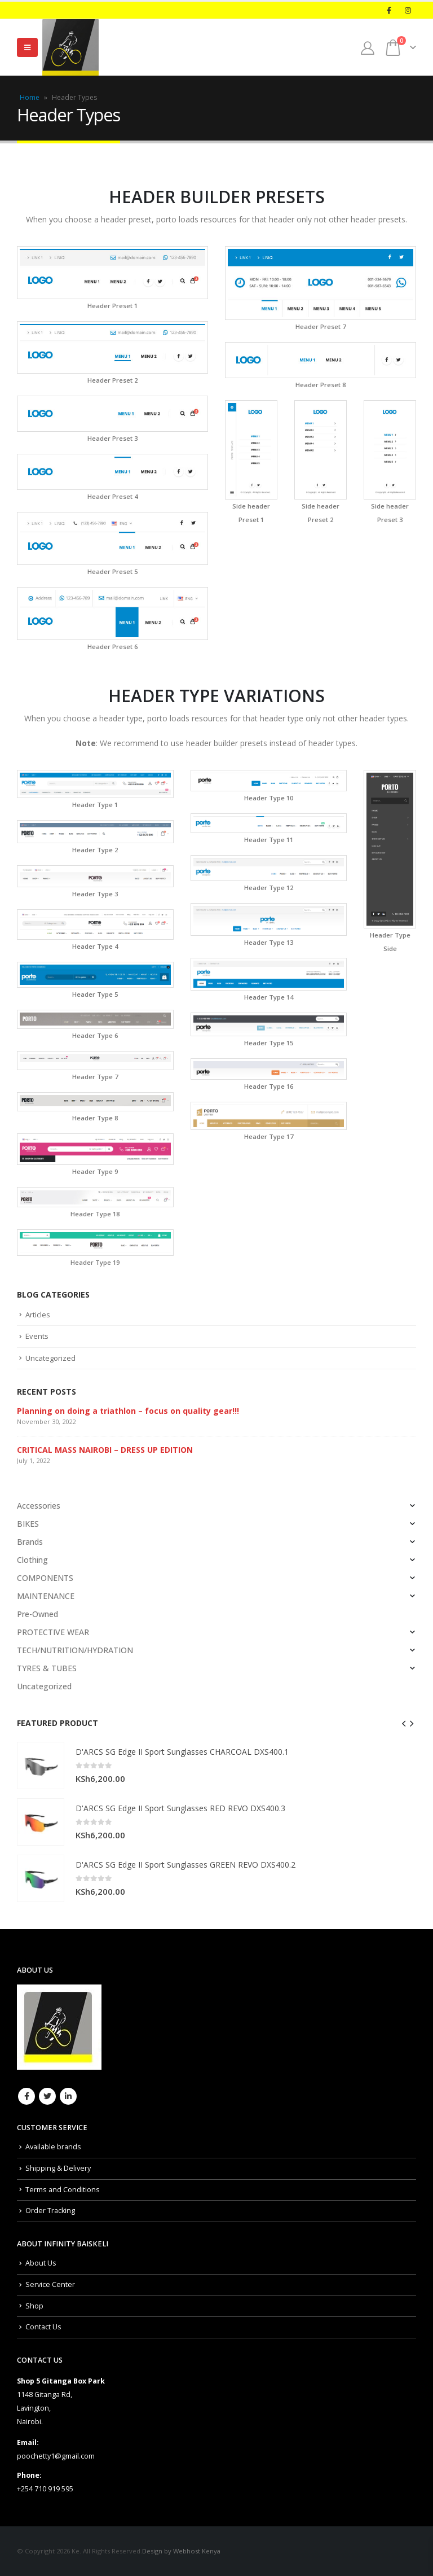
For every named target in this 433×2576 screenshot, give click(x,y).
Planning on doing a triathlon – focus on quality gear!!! (128, 1410)
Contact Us (43, 2327)
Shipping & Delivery (58, 2168)
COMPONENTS (45, 1577)
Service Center (50, 2284)
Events (36, 1336)
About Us (40, 2263)
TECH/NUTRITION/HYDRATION (75, 1650)
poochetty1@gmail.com (56, 2456)
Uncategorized (50, 1358)
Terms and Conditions (62, 2189)
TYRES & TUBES (47, 1668)
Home (29, 97)
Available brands (53, 2147)
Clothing (32, 1559)
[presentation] (404, 1722)
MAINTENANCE (45, 1596)
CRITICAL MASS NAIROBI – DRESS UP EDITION (105, 1449)
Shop (34, 2306)
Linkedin (68, 2096)
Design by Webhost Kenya (181, 2551)
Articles (37, 1314)
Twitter (47, 2096)
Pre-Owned (37, 1614)
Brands (30, 1541)
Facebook (26, 2096)
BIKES (28, 1523)
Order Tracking (50, 2210)
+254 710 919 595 (45, 2489)
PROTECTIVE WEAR (53, 1632)
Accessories (38, 1505)
